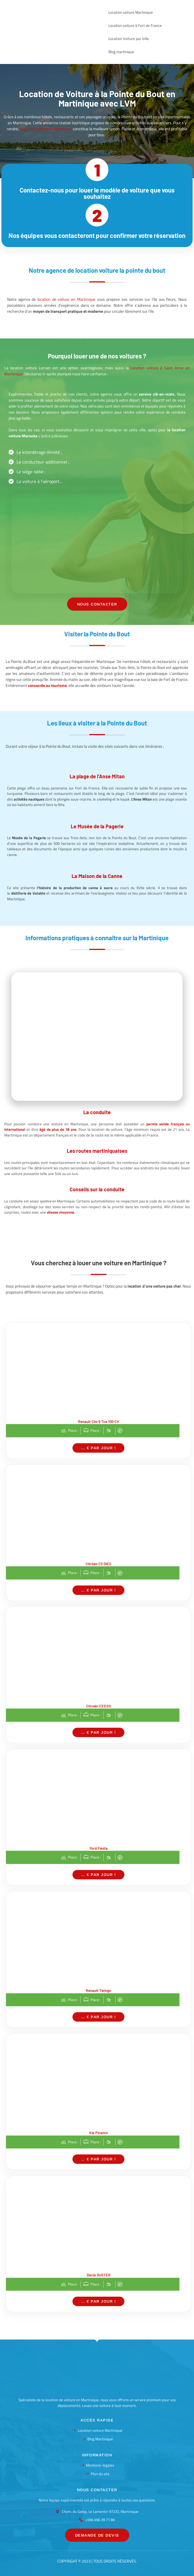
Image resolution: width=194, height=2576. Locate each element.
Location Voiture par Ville (128, 38)
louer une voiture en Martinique (46, 129)
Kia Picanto (98, 2132)
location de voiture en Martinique (66, 299)
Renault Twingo (98, 1990)
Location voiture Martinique (130, 12)
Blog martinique (121, 52)
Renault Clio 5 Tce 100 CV (98, 1421)
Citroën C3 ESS (98, 1706)
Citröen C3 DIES (98, 1563)
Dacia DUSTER (98, 2275)
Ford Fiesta (99, 1848)
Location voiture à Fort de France (135, 25)
